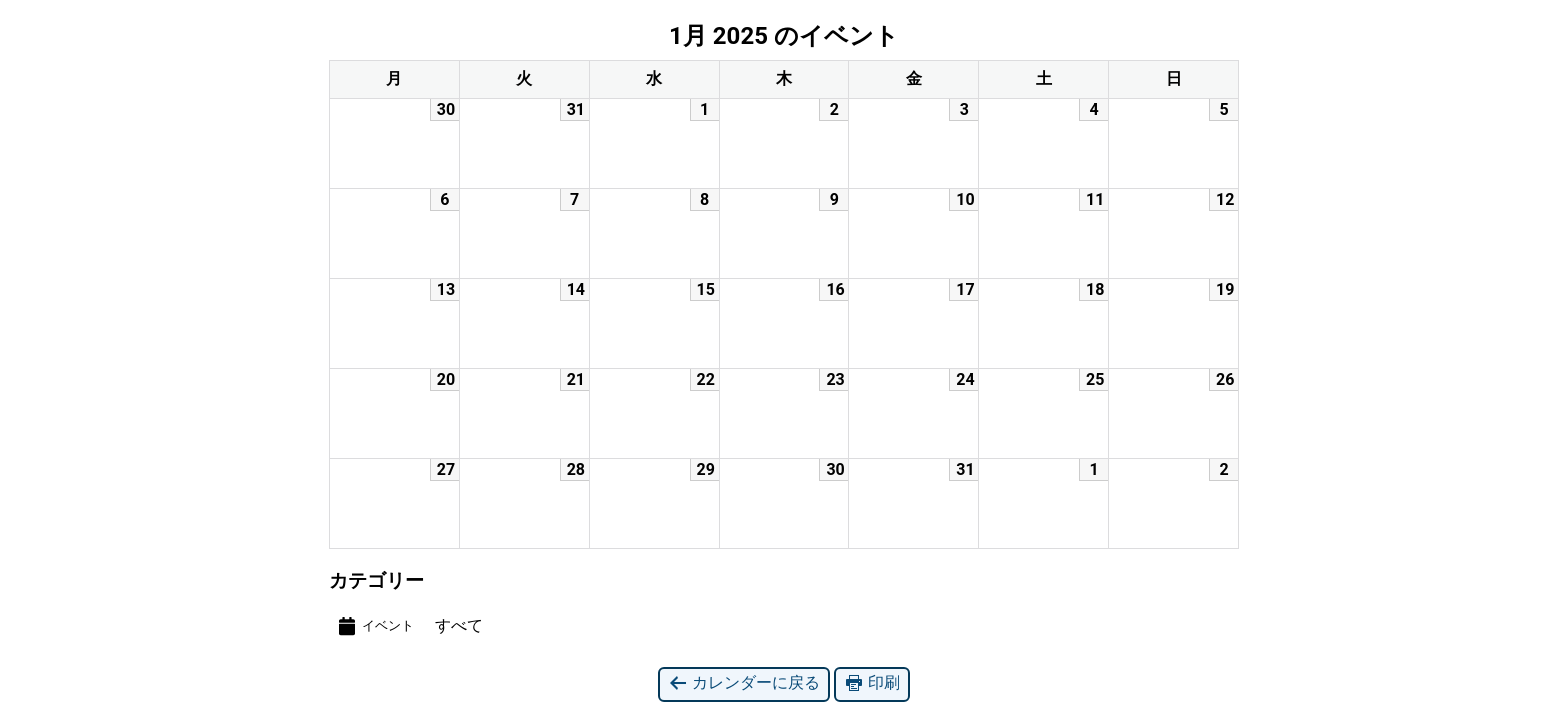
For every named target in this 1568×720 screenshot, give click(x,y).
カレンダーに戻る (744, 683)
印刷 (872, 683)
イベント (375, 626)
